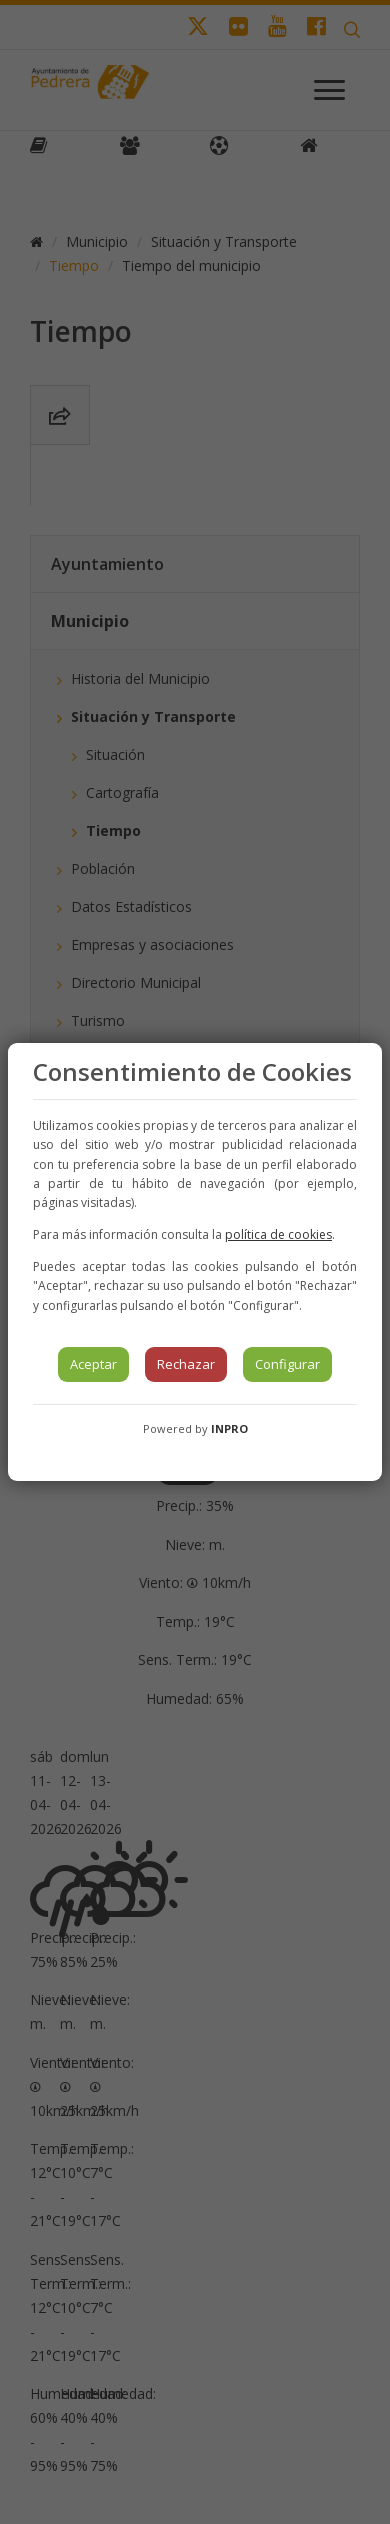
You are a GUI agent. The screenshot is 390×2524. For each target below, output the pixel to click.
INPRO (229, 1428)
